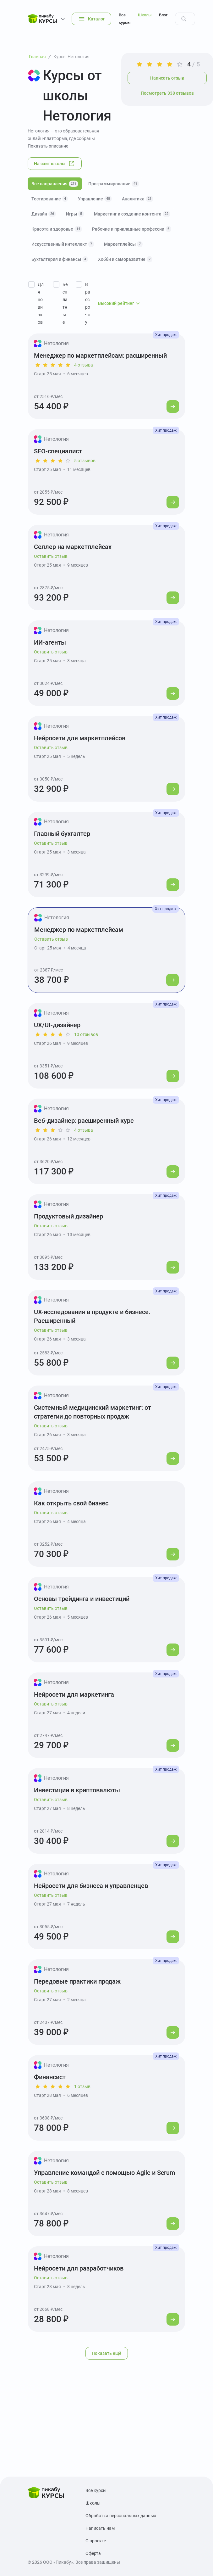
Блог (163, 15)
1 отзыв (82, 2086)
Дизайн (43, 214)
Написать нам (100, 2528)
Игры (75, 214)
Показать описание (48, 145)
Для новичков (41, 303)
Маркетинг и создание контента (132, 214)
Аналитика (137, 199)
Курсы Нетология (71, 56)
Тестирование (49, 199)
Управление (95, 199)
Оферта (93, 2553)
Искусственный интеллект (62, 244)
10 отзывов (86, 1034)
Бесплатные (65, 303)
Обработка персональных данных (120, 2515)
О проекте (95, 2540)
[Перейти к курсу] (173, 406)
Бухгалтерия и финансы (59, 259)
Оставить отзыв (51, 556)
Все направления (54, 184)
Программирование (113, 184)
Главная (37, 56)
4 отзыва (83, 364)
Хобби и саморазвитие (125, 259)
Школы (144, 15)
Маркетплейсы (123, 244)
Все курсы (124, 19)
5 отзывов (85, 460)
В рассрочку (87, 303)
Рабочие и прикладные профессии (131, 229)
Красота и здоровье (56, 229)
